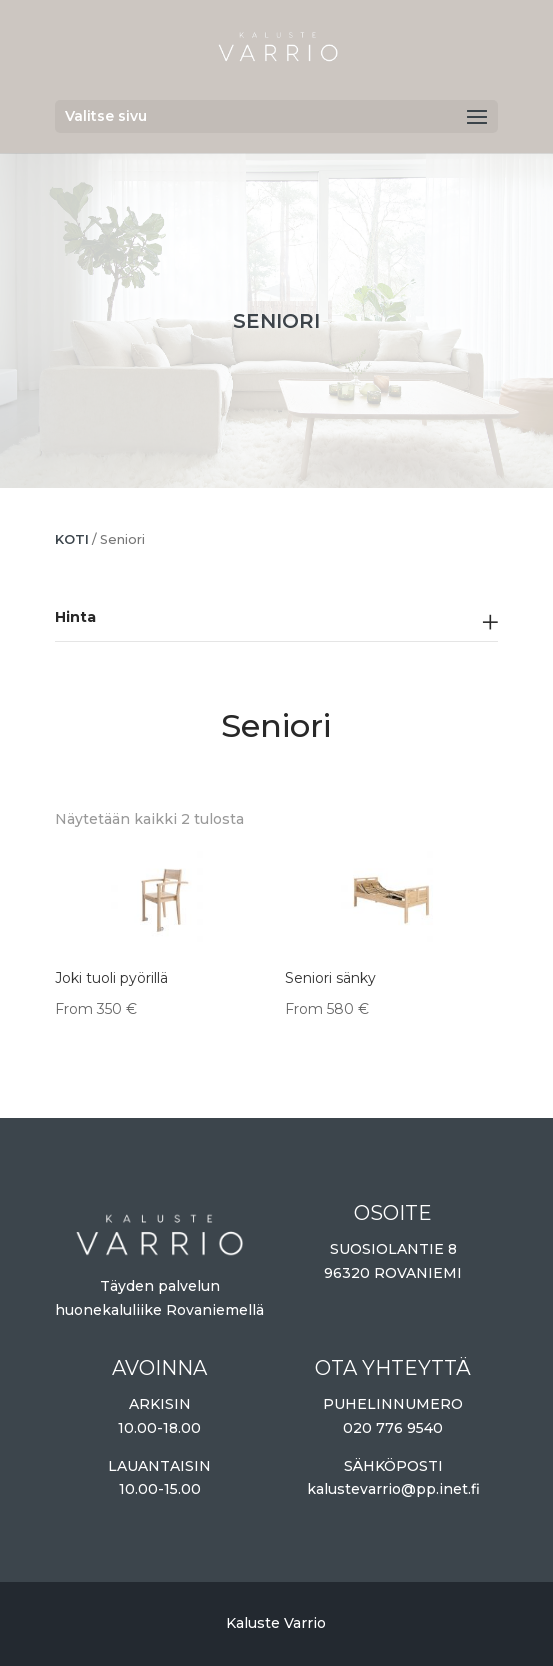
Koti (72, 539)
